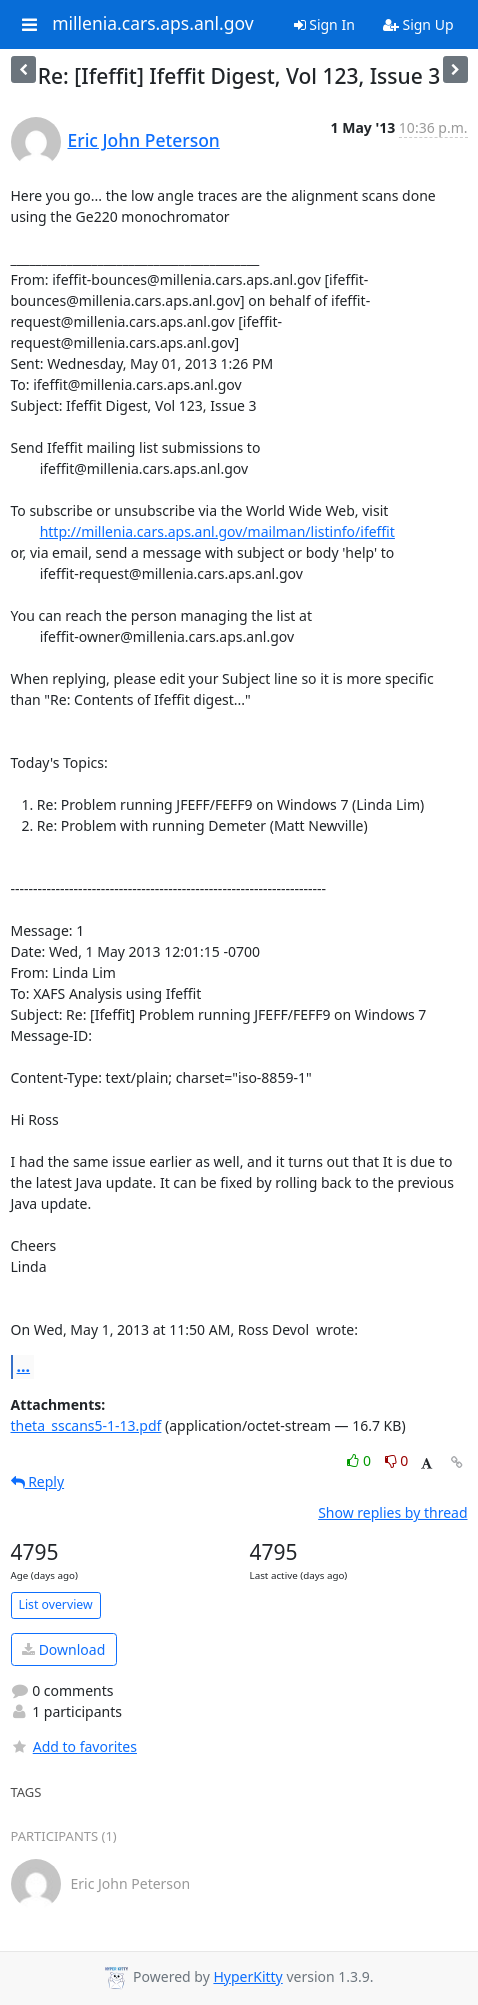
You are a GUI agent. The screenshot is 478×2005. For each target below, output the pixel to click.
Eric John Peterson (144, 140)
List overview (56, 1604)
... (24, 1366)
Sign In (324, 24)
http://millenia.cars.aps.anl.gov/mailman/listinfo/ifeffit (217, 531)
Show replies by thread (392, 1512)
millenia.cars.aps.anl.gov (153, 24)
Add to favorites (74, 1746)
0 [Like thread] (360, 1460)
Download (63, 1649)
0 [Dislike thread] (397, 1460)
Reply (38, 1481)
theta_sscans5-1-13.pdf (86, 1425)
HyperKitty (247, 1976)
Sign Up (418, 24)
